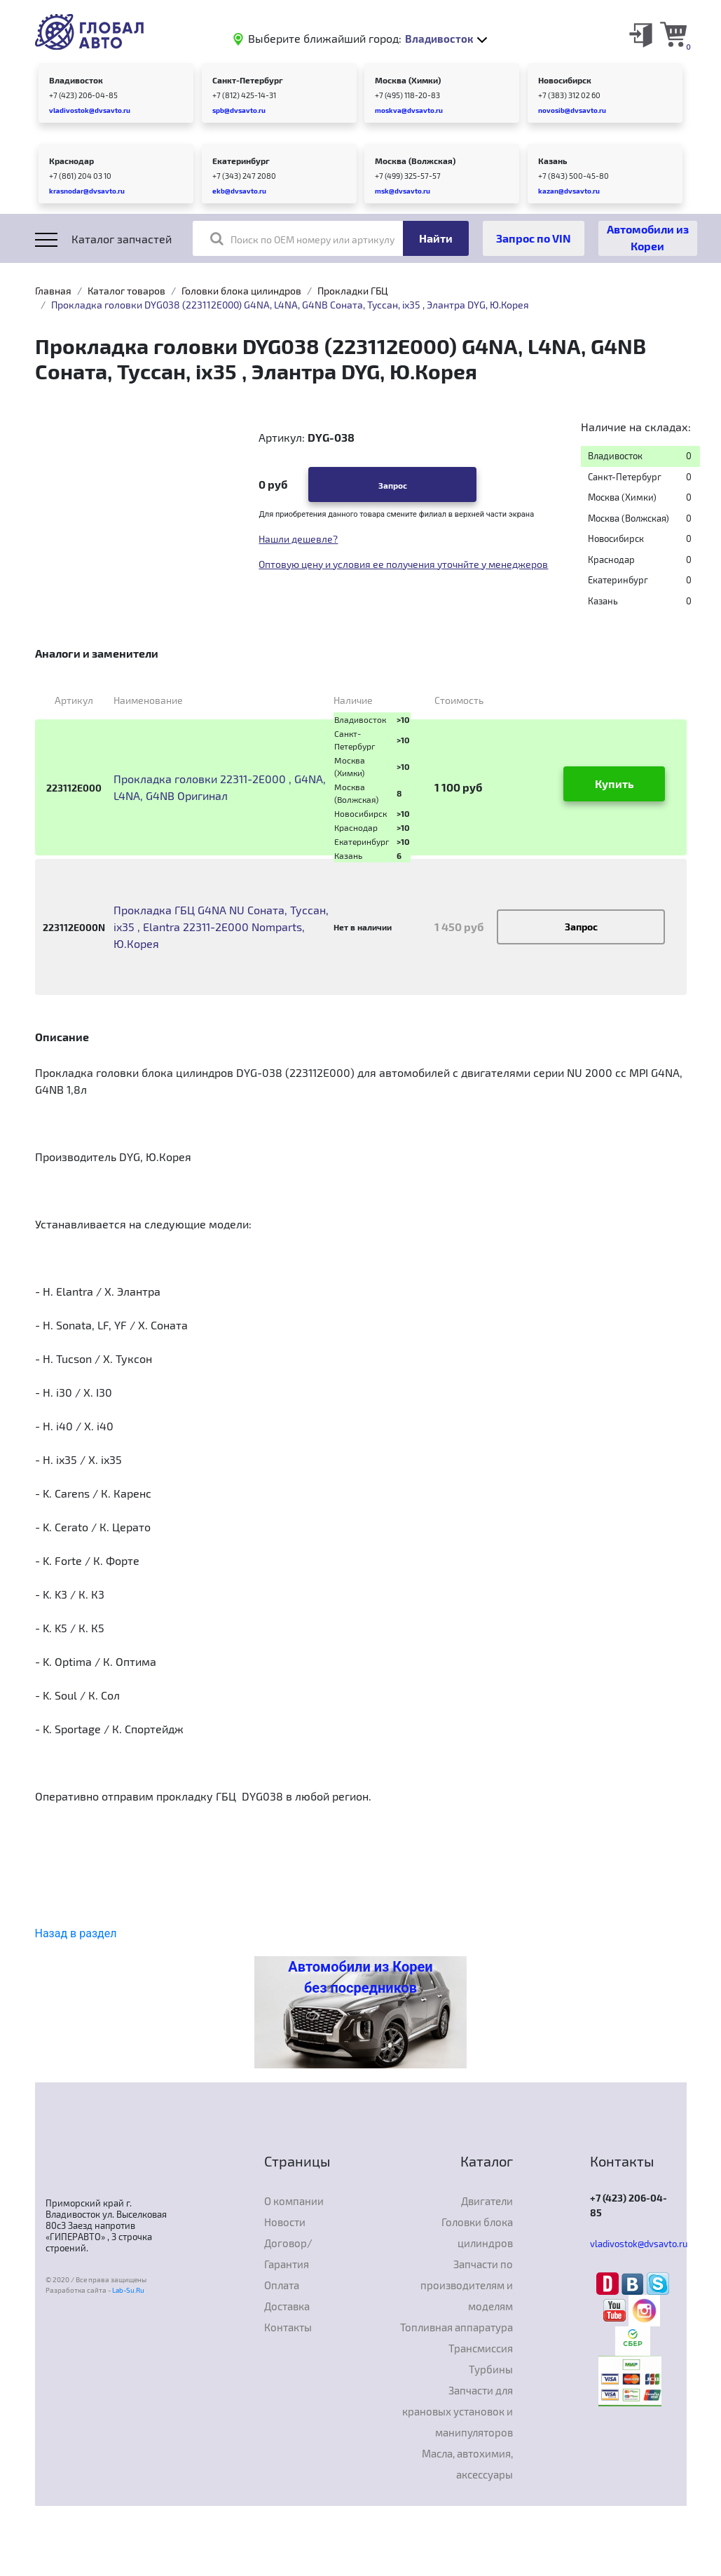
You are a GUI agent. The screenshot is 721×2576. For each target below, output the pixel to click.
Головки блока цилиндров (241, 291)
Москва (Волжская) (415, 160)
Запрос (392, 485)
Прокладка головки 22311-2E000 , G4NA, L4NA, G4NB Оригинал (220, 787)
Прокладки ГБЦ (352, 291)
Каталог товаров (126, 291)
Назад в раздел (76, 1933)
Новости (284, 2222)
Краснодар (71, 160)
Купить (614, 783)
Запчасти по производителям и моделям (466, 2285)
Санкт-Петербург (247, 80)
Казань (552, 160)
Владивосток (76, 80)
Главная (53, 291)
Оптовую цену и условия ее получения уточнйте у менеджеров (403, 564)
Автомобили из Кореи (648, 237)
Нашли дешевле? (298, 539)
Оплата (281, 2285)
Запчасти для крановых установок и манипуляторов (457, 2411)
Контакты (288, 2327)
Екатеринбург (241, 160)
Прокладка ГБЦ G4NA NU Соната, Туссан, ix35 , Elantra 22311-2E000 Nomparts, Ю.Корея (221, 926)
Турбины (491, 2369)
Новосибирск (564, 80)
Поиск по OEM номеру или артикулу (302, 238)
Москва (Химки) (408, 80)
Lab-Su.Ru (128, 2290)
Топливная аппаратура (456, 2327)
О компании (294, 2201)
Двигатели (487, 2201)
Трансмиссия (480, 2348)
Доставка (287, 2306)
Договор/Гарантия (288, 2253)
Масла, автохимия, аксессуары (467, 2464)
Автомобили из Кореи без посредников (360, 1977)
